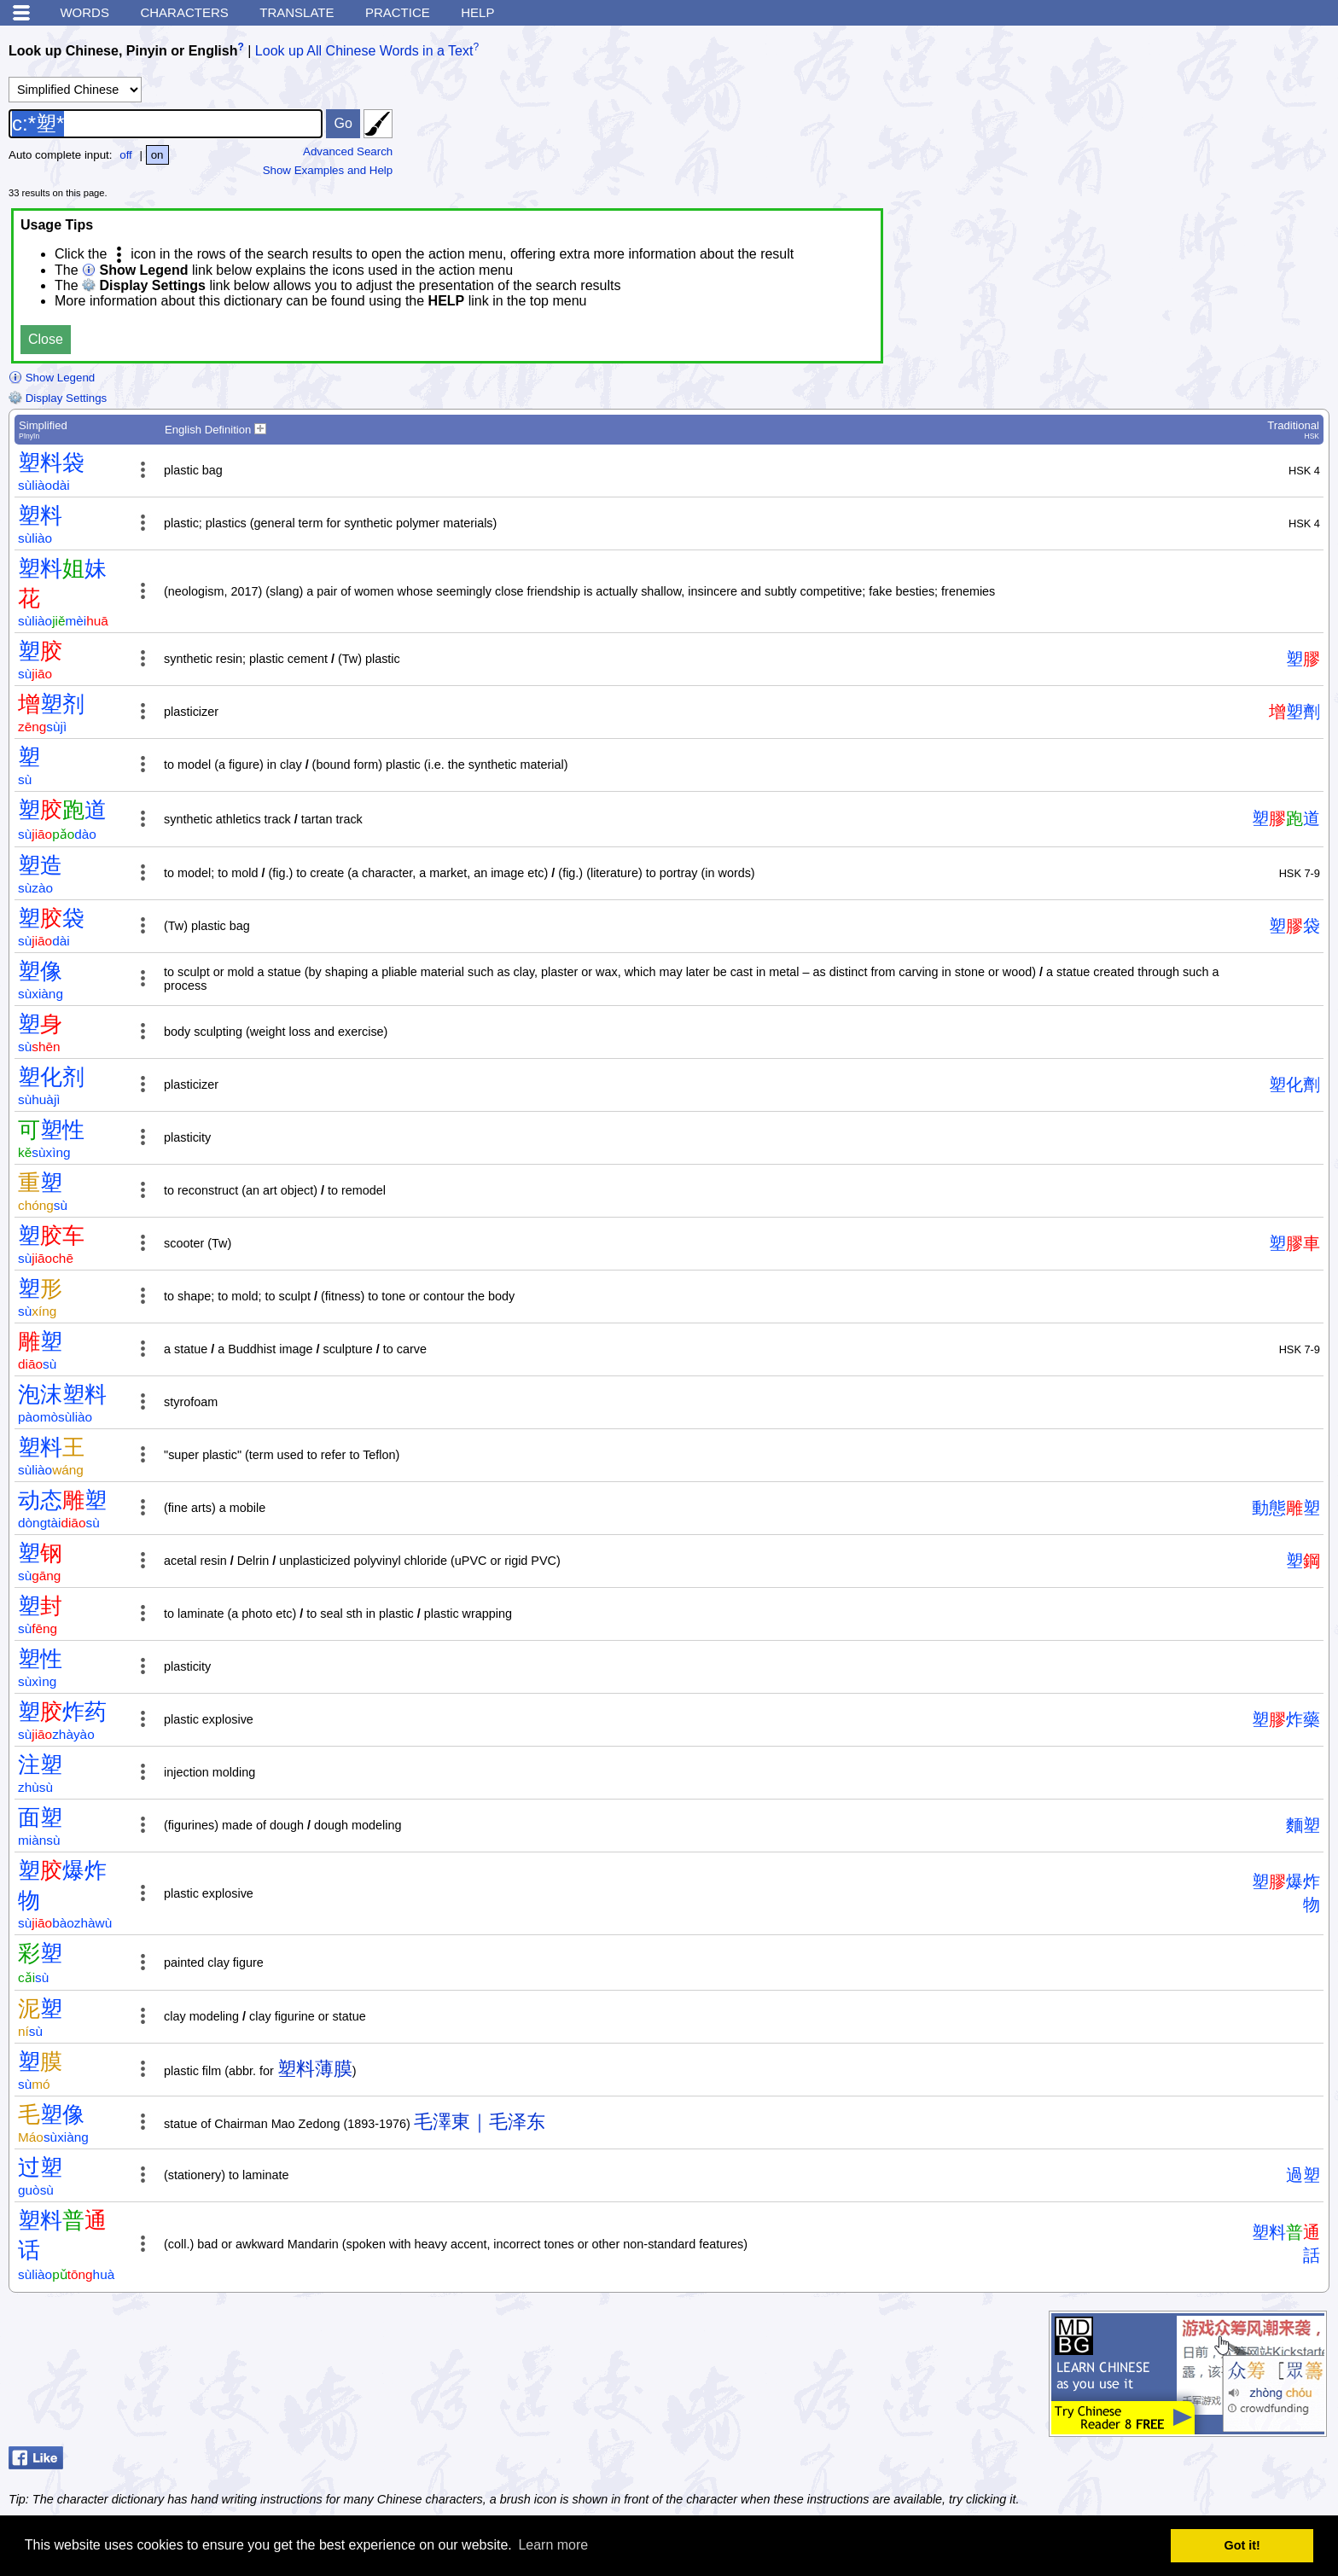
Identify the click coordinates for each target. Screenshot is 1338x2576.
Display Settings (58, 398)
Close (45, 339)
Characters (184, 12)
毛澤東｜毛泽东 (479, 2121)
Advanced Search (348, 151)
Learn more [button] (553, 2545)
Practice (397, 12)
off (125, 154)
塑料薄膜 (314, 2068)
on (157, 154)
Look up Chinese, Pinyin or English (123, 51)
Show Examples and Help (328, 170)
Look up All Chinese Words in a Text (364, 51)
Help (477, 12)
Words (84, 12)
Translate (296, 12)
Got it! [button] (1242, 2545)
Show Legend (52, 377)
